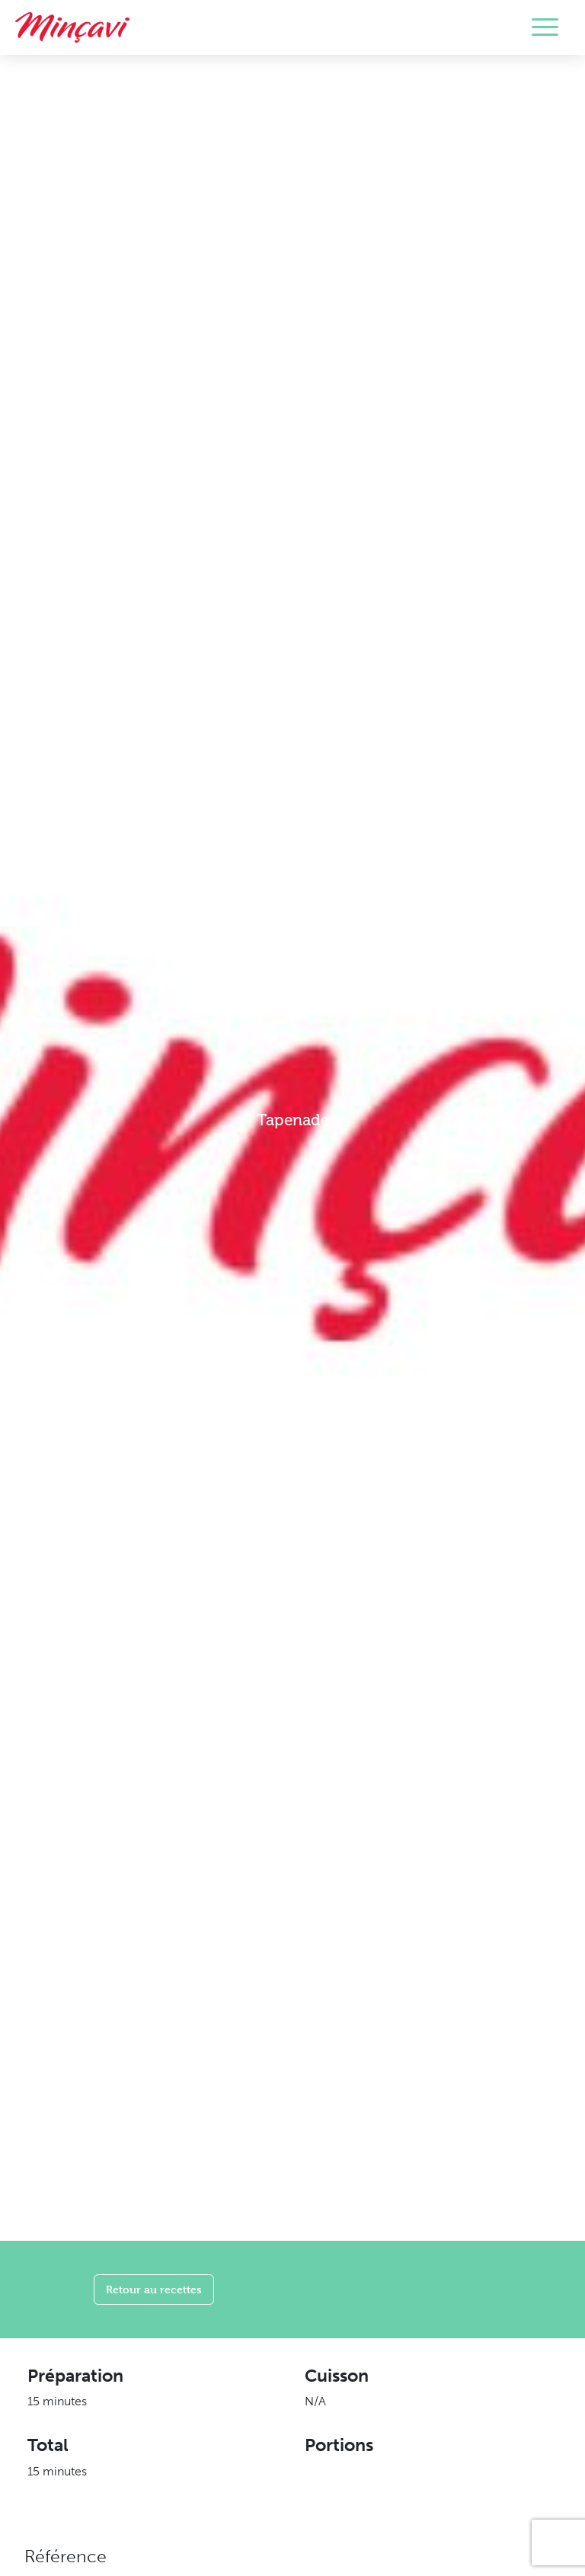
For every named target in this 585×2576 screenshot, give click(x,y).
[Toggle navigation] (545, 27)
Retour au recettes (154, 2289)
